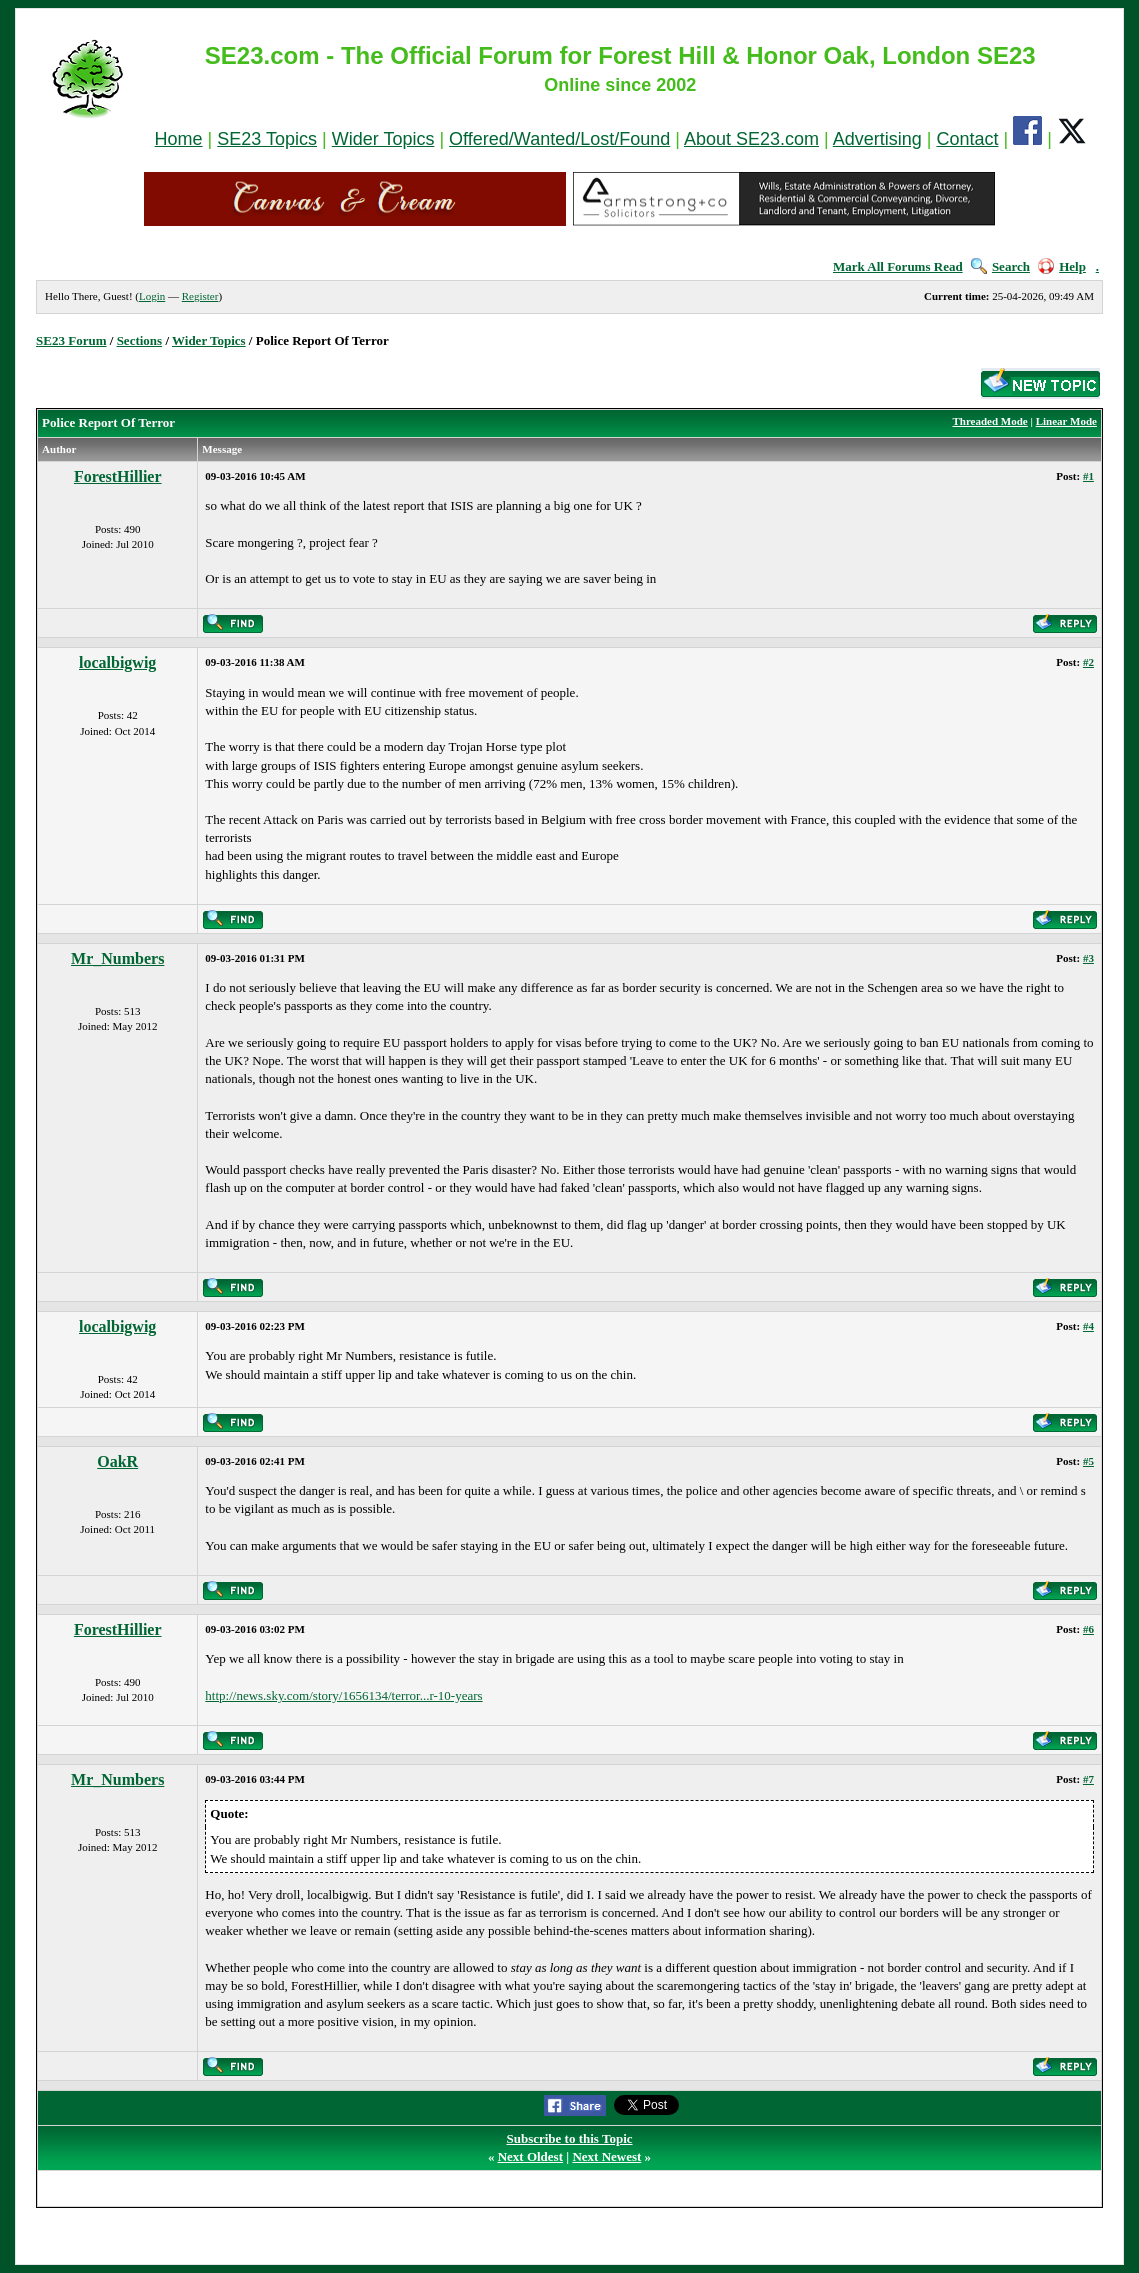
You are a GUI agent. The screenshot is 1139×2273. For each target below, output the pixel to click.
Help (1062, 266)
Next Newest (606, 2156)
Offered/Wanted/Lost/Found (559, 139)
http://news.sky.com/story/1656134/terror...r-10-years (343, 1695)
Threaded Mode (989, 421)
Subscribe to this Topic (569, 2138)
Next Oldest (530, 2156)
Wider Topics (383, 139)
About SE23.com (751, 139)
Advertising (877, 139)
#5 (1088, 1461)
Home (179, 139)
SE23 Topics (267, 139)
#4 (1088, 1326)
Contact (967, 139)
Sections (140, 340)
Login (152, 296)
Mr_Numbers (117, 958)
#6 (1088, 1629)
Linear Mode (1066, 421)
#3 (1088, 958)
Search (1000, 266)
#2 (1088, 662)
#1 (1088, 476)
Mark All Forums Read (898, 266)
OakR (117, 1461)
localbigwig (117, 662)
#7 (1088, 1779)
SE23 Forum (71, 340)
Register (200, 296)
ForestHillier (118, 476)
